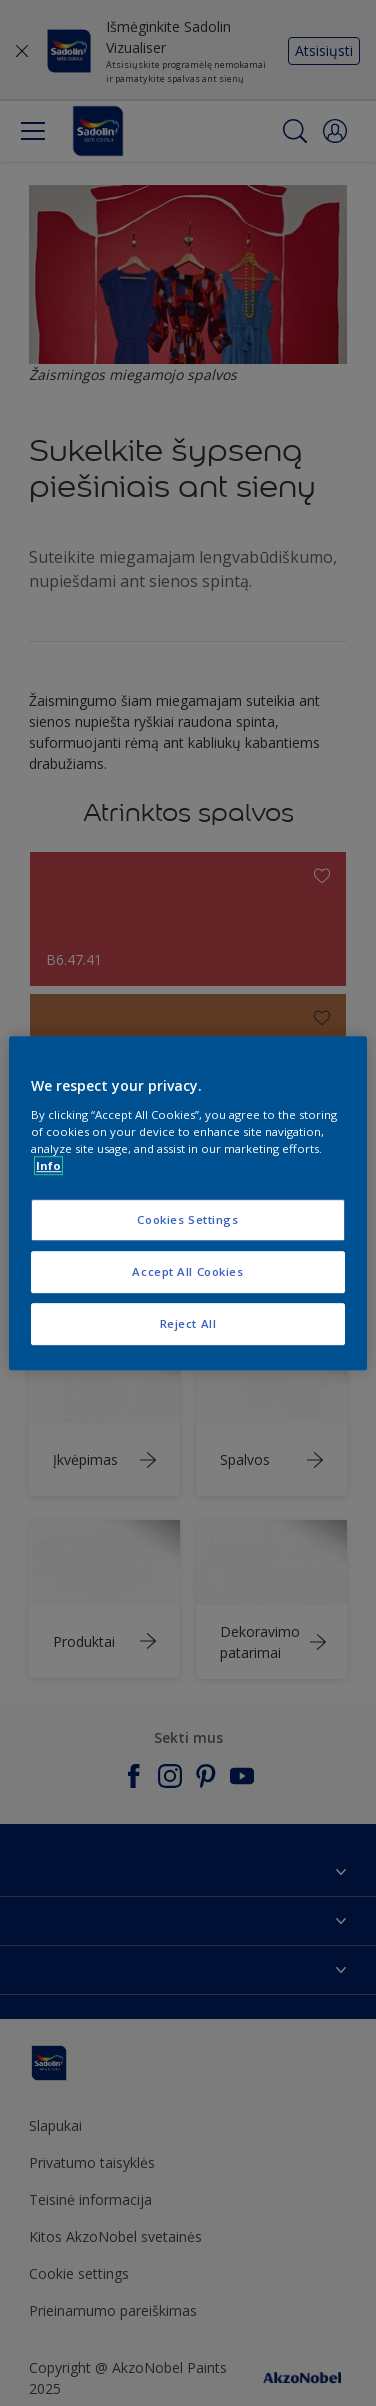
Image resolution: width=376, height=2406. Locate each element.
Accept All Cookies (187, 1271)
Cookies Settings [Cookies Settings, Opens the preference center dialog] (187, 1219)
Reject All (188, 1323)
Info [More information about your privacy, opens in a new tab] (48, 1165)
